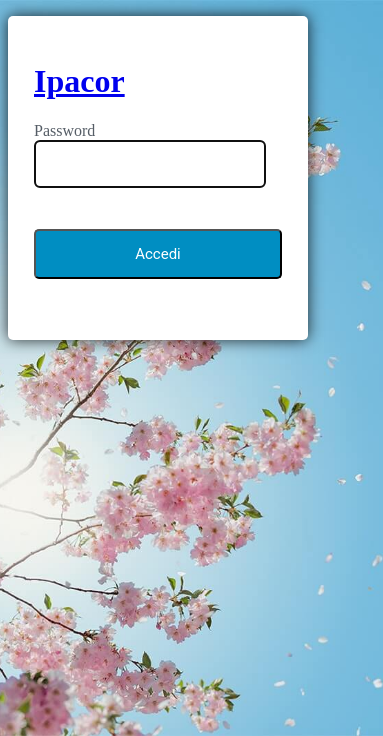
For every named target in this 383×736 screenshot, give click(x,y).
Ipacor (79, 81)
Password (64, 130)
